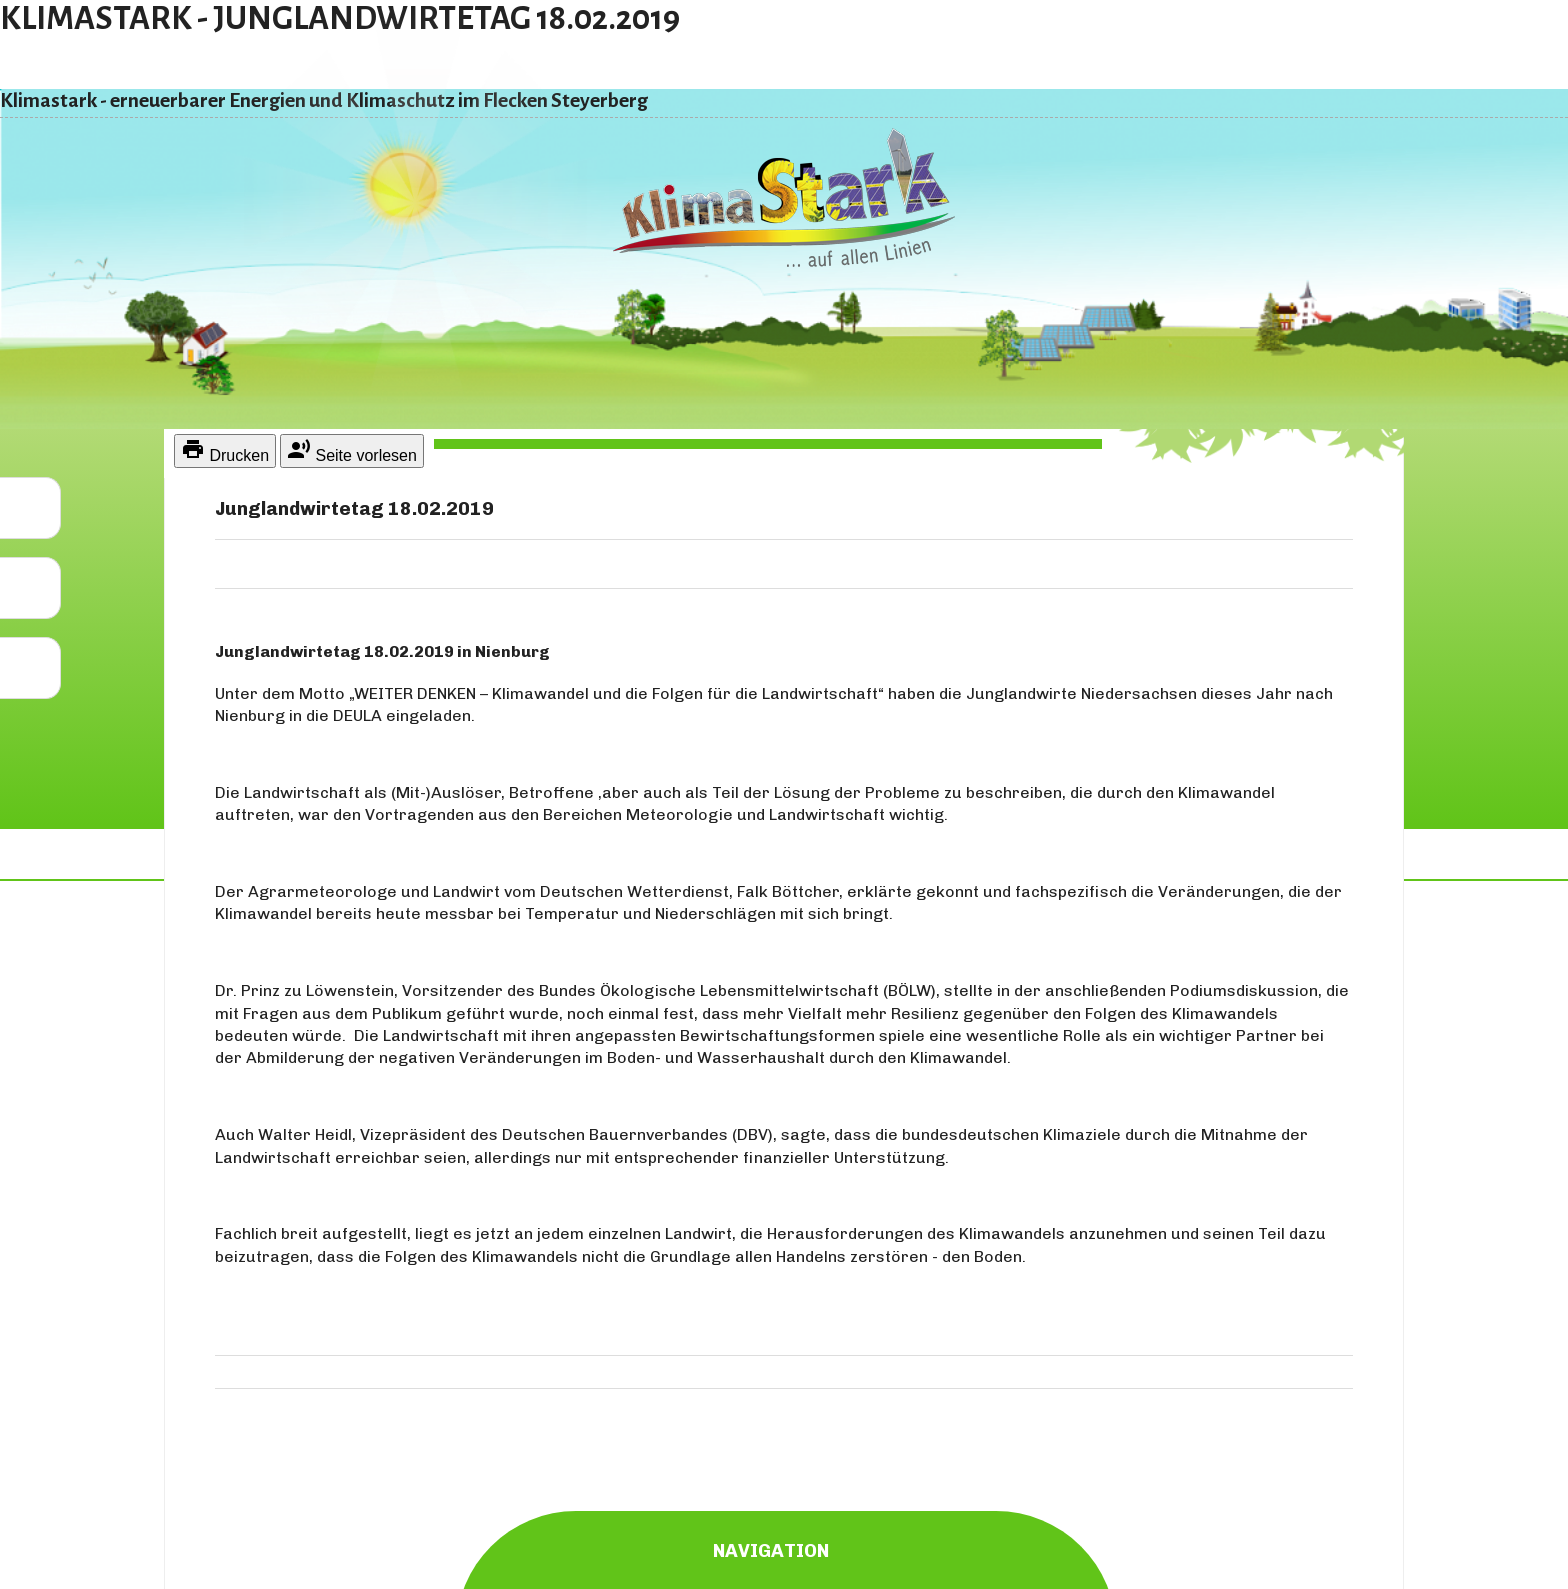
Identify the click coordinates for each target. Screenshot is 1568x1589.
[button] (30, 508)
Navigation (786, 1546)
